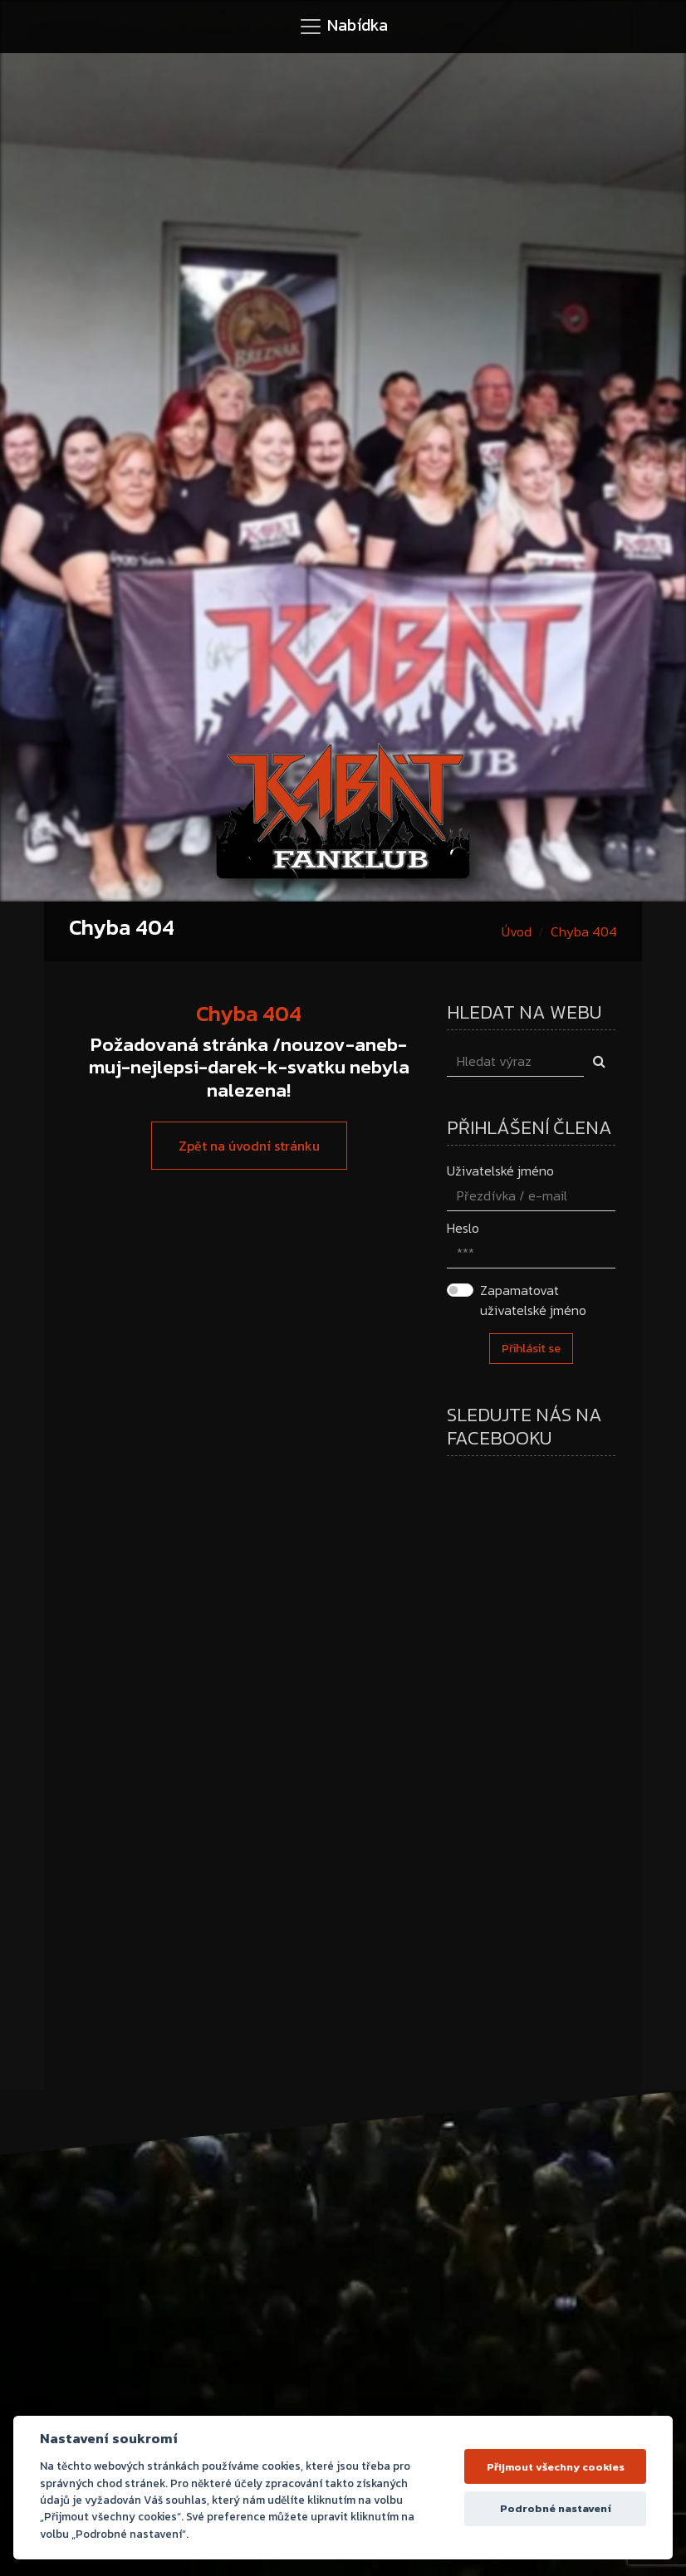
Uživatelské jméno (500, 1170)
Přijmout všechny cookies (556, 2467)
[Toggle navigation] (343, 26)
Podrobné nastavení (555, 2508)
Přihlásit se (531, 1348)
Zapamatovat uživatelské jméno (533, 1300)
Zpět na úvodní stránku (249, 1146)
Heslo (463, 1228)
